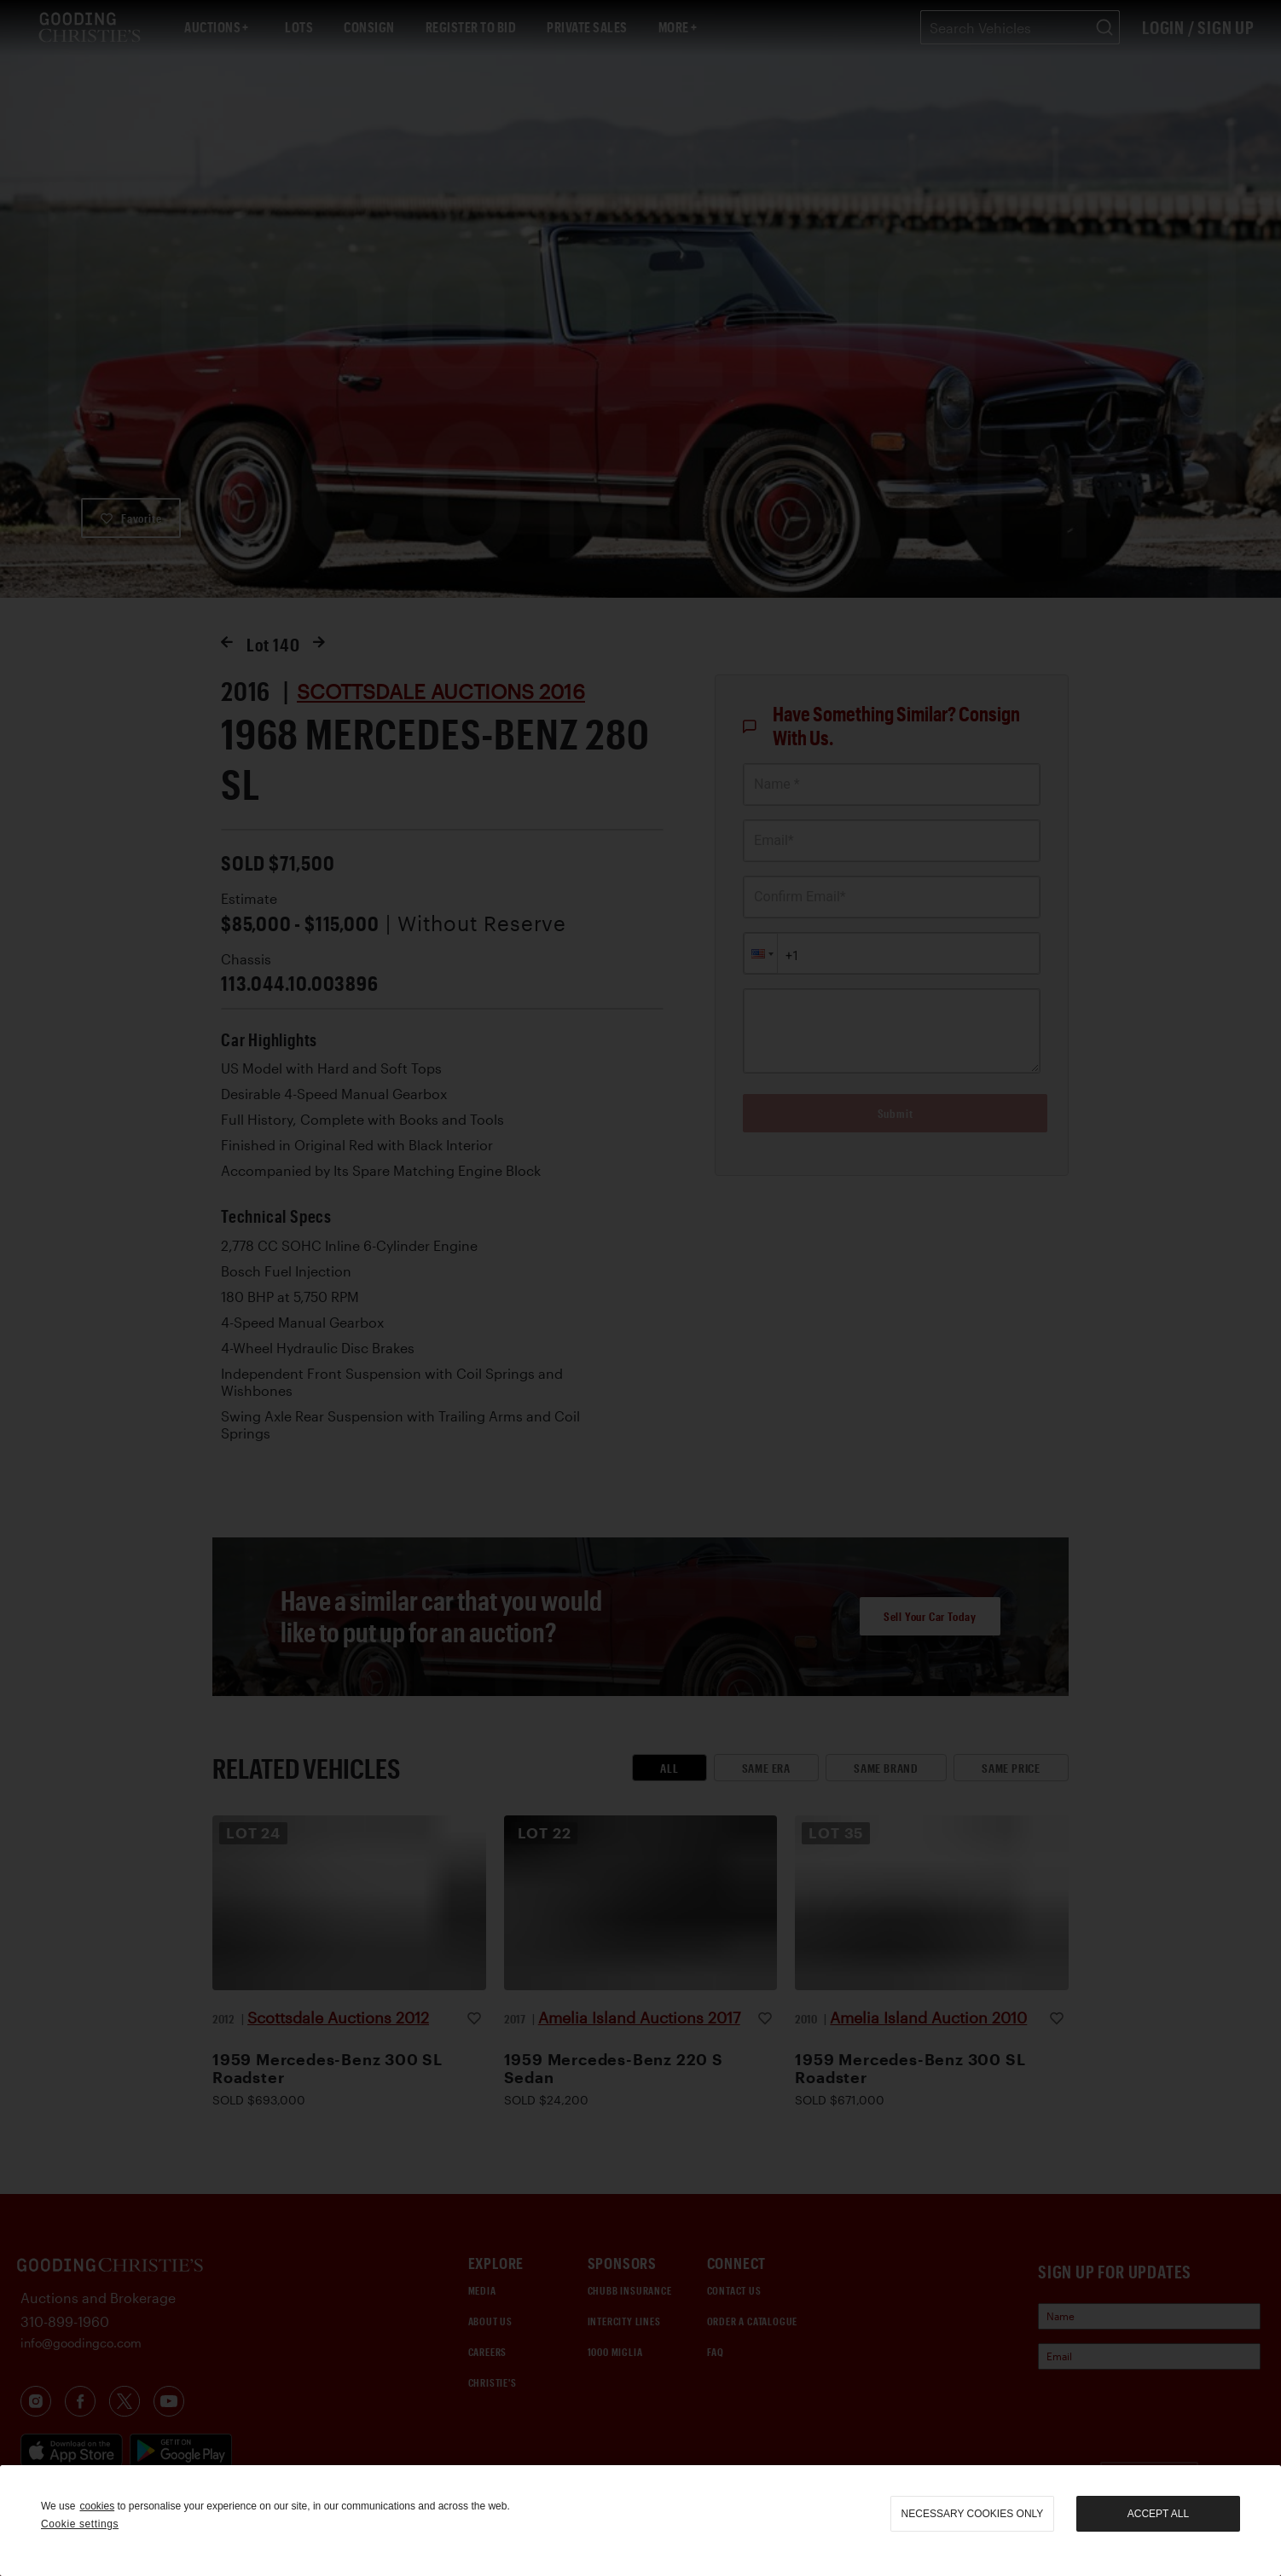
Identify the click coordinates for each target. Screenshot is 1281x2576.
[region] (640, 2520)
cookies (96, 2506)
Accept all (1158, 2514)
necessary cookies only (972, 2514)
